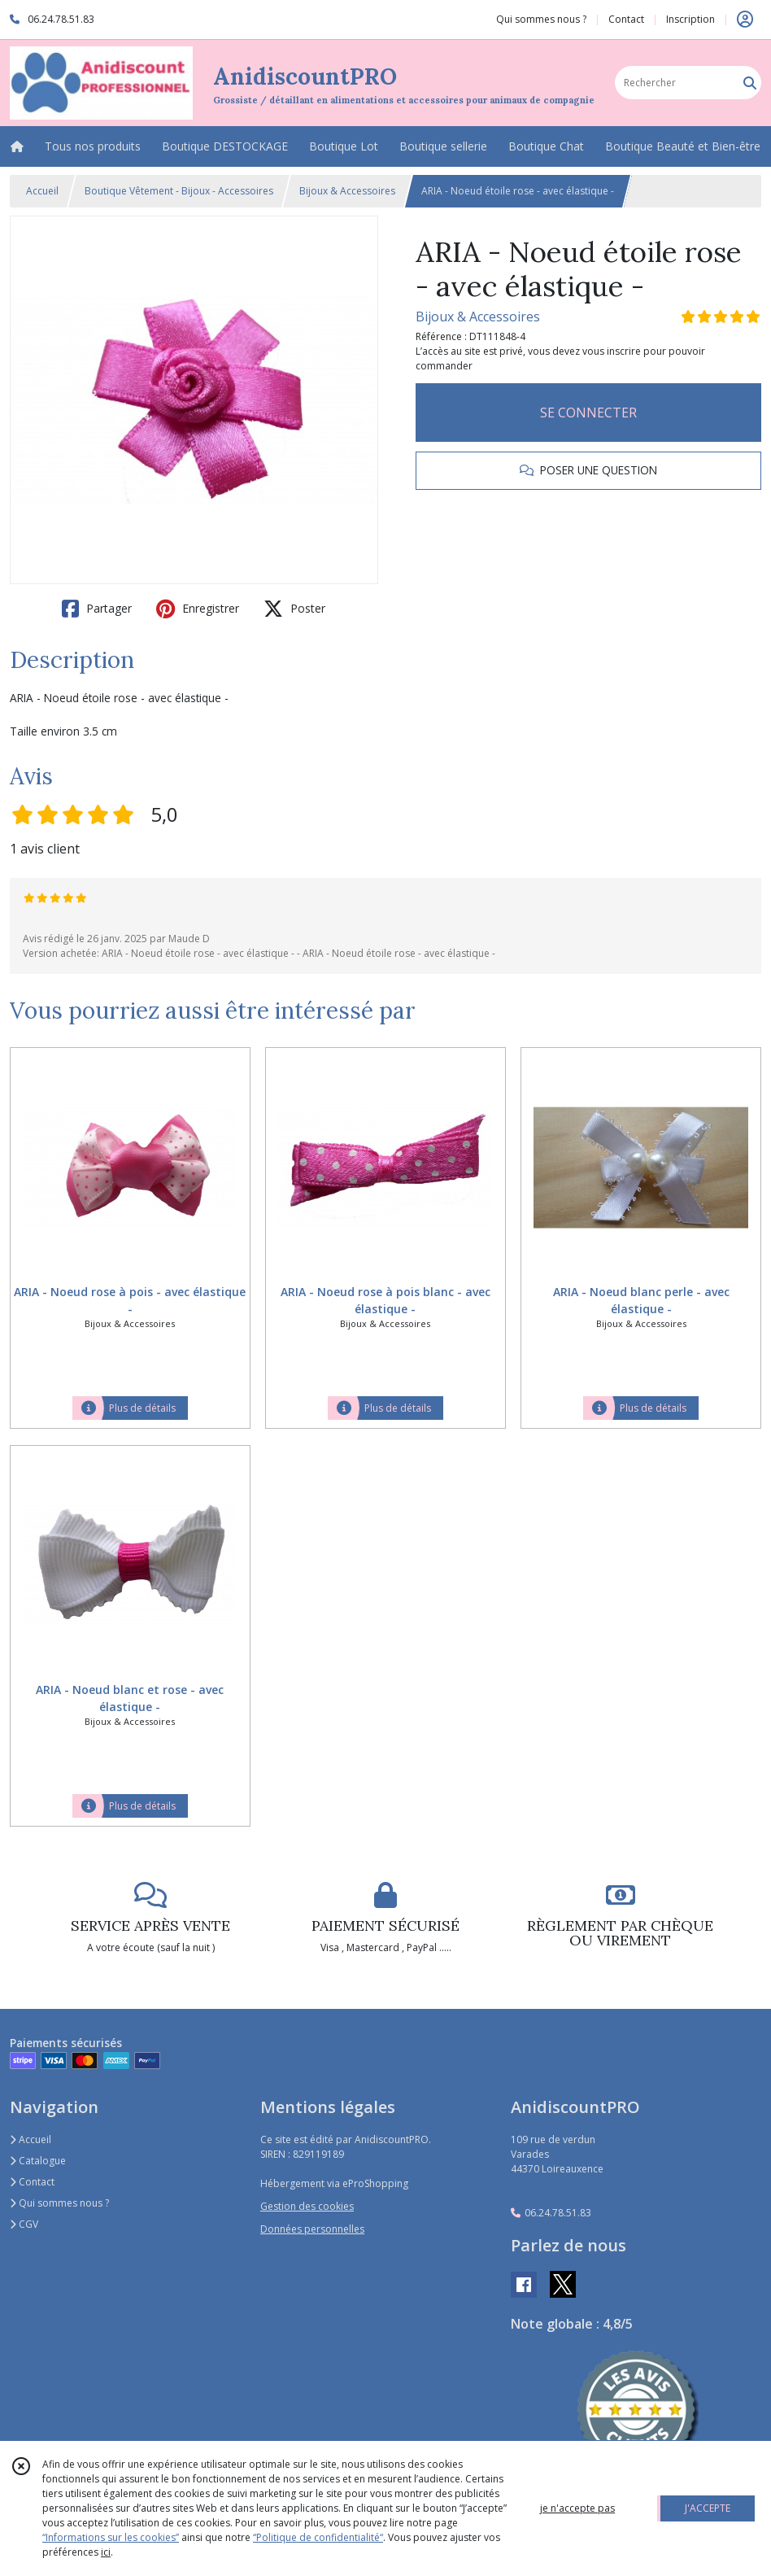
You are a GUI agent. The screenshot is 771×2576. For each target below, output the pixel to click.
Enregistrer (197, 608)
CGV (24, 2224)
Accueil (42, 191)
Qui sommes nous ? (59, 2203)
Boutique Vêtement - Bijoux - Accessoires (179, 191)
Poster (294, 608)
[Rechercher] (749, 82)
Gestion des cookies (307, 2206)
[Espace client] (745, 19)
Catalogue (38, 2161)
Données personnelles (312, 2229)
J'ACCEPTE (707, 2508)
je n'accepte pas (577, 2508)
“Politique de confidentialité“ (318, 2537)
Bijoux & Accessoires (347, 191)
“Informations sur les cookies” (110, 2537)
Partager (97, 608)
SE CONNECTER (588, 412)
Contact (626, 19)
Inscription (690, 19)
